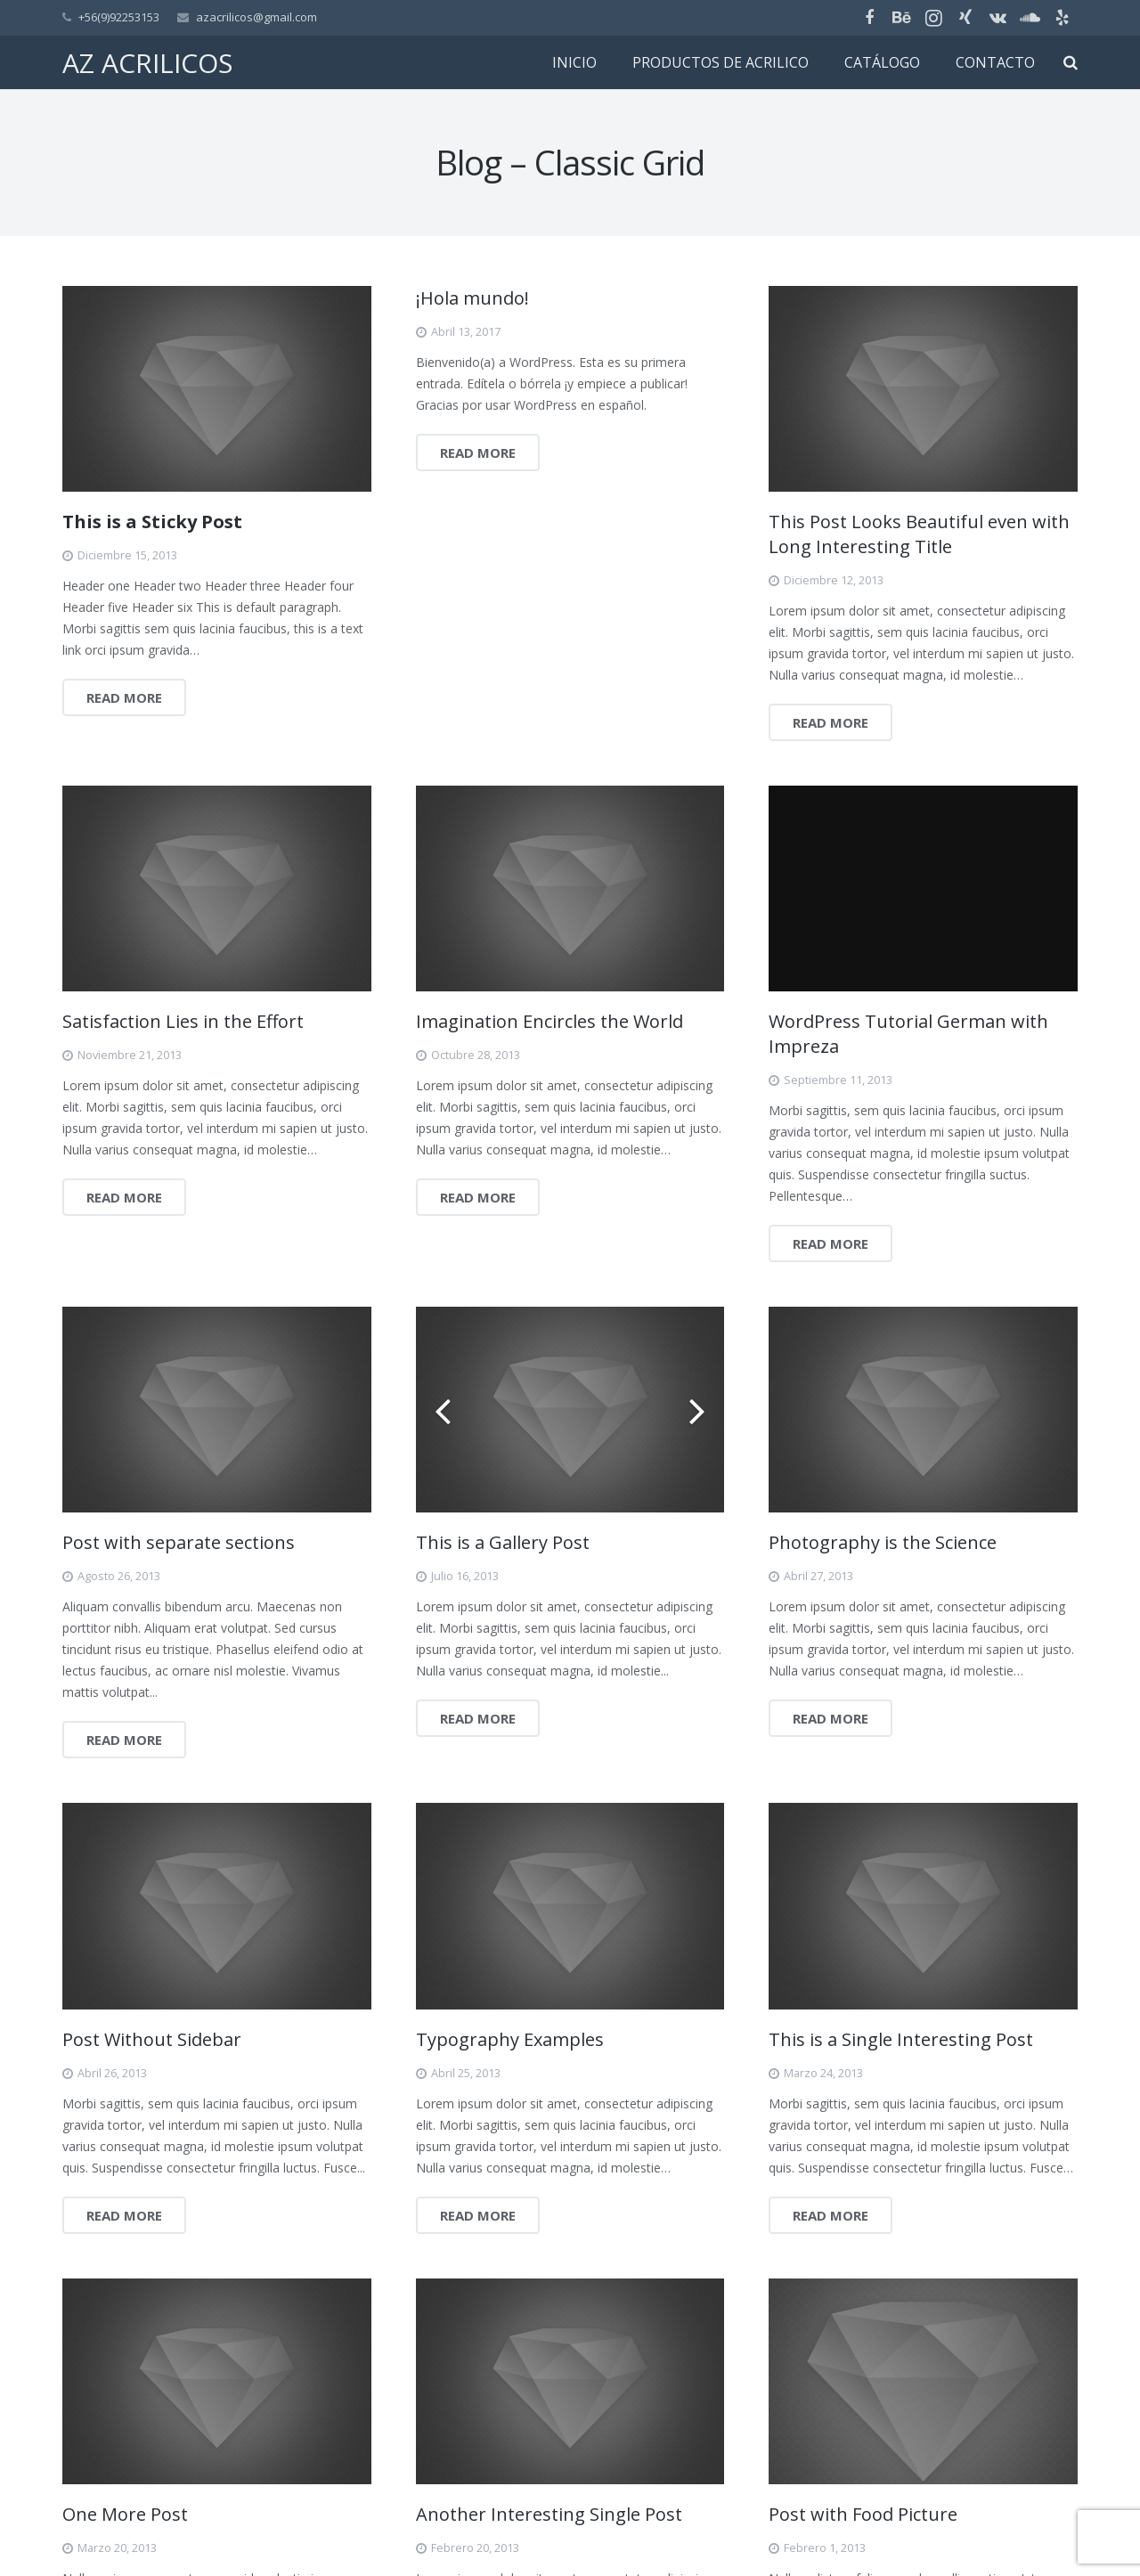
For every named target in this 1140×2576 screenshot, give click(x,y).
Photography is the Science (883, 1542)
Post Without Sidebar (151, 2039)
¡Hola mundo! (472, 298)
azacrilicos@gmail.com (256, 17)
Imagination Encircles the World (549, 1021)
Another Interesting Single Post (549, 2514)
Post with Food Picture (863, 2514)
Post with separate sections (178, 1542)
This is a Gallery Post (503, 1542)
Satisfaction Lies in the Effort (183, 1021)
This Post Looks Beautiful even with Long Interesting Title (919, 533)
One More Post (125, 2514)
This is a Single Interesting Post (901, 2039)
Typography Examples (510, 2039)
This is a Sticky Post (152, 521)
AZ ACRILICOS (147, 63)
